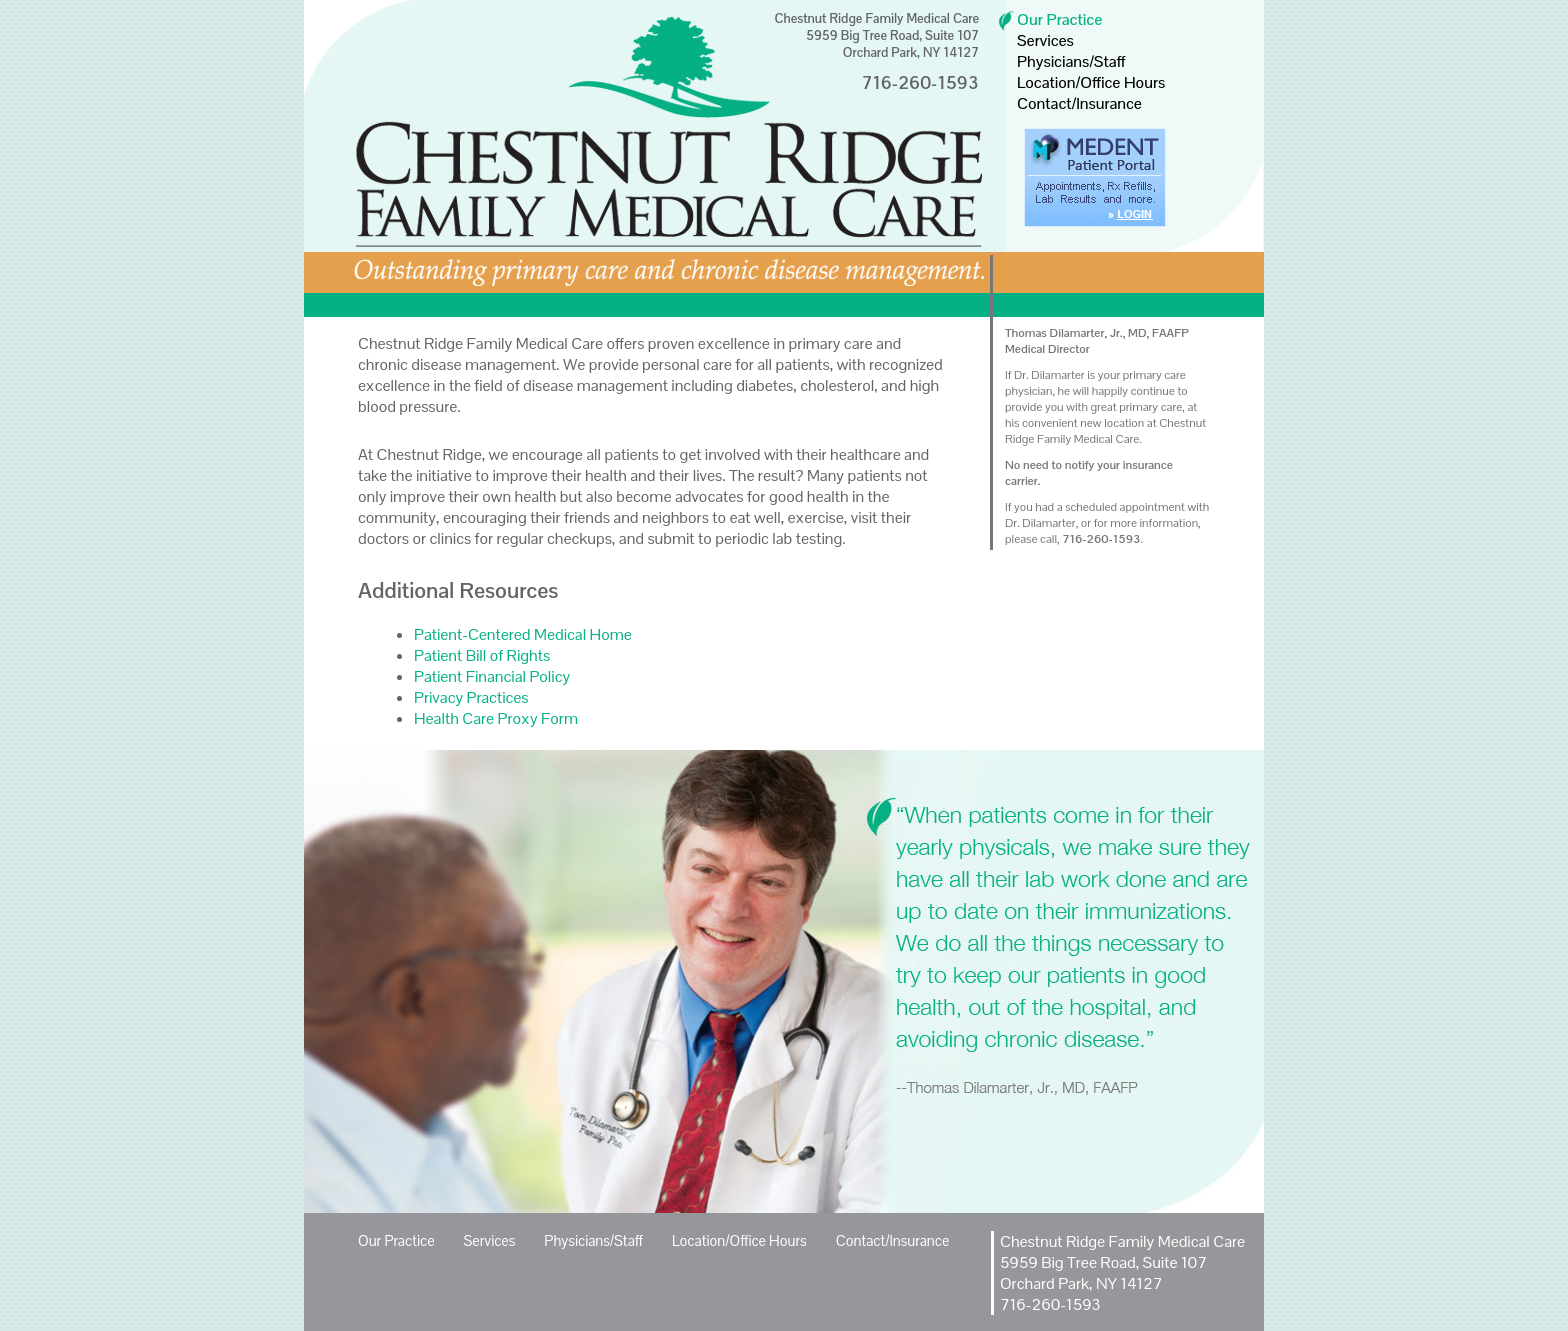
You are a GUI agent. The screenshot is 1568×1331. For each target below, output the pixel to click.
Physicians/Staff (1071, 61)
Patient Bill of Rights (482, 655)
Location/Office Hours (1091, 82)
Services (1045, 40)
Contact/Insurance (1079, 103)
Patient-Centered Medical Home (523, 634)
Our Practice (1059, 19)
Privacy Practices (471, 697)
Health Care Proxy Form (496, 718)
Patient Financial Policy (492, 676)
